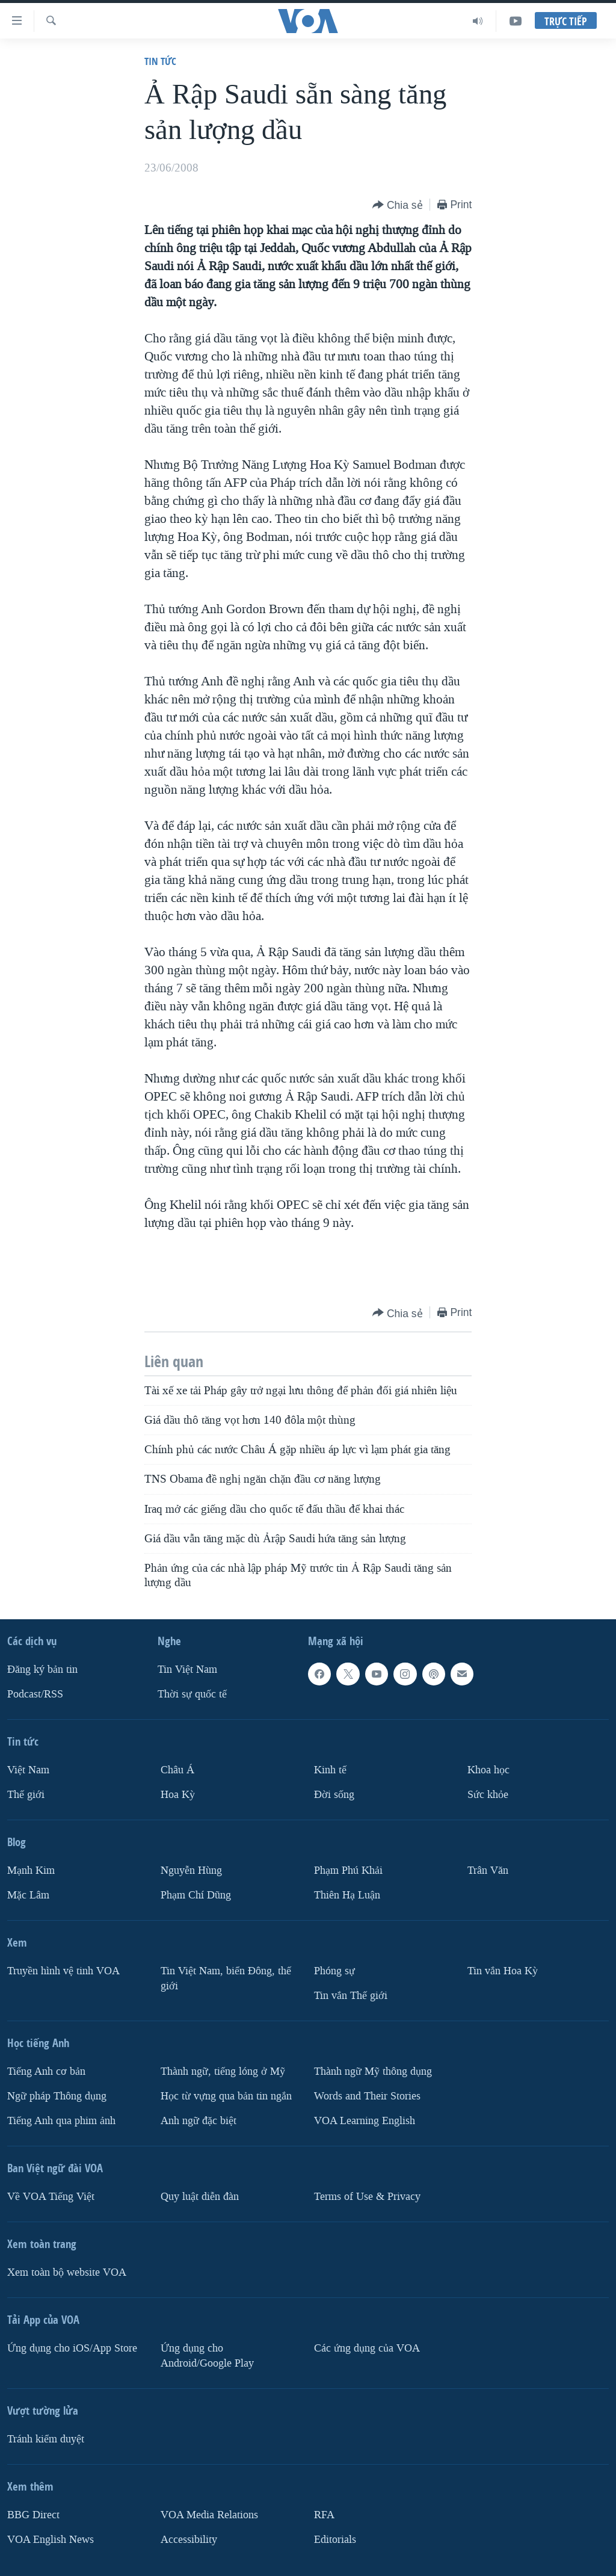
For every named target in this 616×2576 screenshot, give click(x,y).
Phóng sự (334, 1971)
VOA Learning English (364, 2120)
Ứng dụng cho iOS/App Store (72, 2348)
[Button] (397, 205)
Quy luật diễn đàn (200, 2196)
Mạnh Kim (31, 1870)
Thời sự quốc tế (192, 1694)
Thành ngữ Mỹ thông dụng (373, 2071)
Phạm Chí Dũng (196, 1895)
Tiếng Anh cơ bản (46, 2071)
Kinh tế (330, 1770)
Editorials (335, 2539)
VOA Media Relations (209, 2514)
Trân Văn (487, 1870)
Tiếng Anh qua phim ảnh (61, 2120)
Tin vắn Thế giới (350, 1996)
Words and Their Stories (367, 2096)
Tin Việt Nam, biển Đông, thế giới (226, 1978)
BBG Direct (33, 2514)
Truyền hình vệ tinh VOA (63, 1971)
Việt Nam (28, 1770)
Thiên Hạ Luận (347, 1895)
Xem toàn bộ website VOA (66, 2272)
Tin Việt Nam (187, 1669)
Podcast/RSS (35, 1694)
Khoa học (488, 1770)
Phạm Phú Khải (348, 1870)
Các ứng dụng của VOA (367, 2348)
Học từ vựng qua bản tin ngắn (226, 2096)
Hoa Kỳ (178, 1795)
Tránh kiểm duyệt (45, 2438)
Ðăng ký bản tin (42, 1669)
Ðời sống (334, 1795)
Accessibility (189, 2539)
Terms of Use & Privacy (367, 2196)
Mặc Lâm (28, 1895)
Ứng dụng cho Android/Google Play (207, 2355)
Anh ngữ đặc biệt (198, 2120)
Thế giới (26, 1795)
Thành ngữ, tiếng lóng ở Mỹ (223, 2071)
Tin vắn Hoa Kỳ (502, 1971)
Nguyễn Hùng (191, 1870)
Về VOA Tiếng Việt (50, 2196)
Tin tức (160, 61)
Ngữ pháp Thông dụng (56, 2096)
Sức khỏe (487, 1795)
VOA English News (50, 2539)
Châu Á (177, 1770)
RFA (324, 2514)
